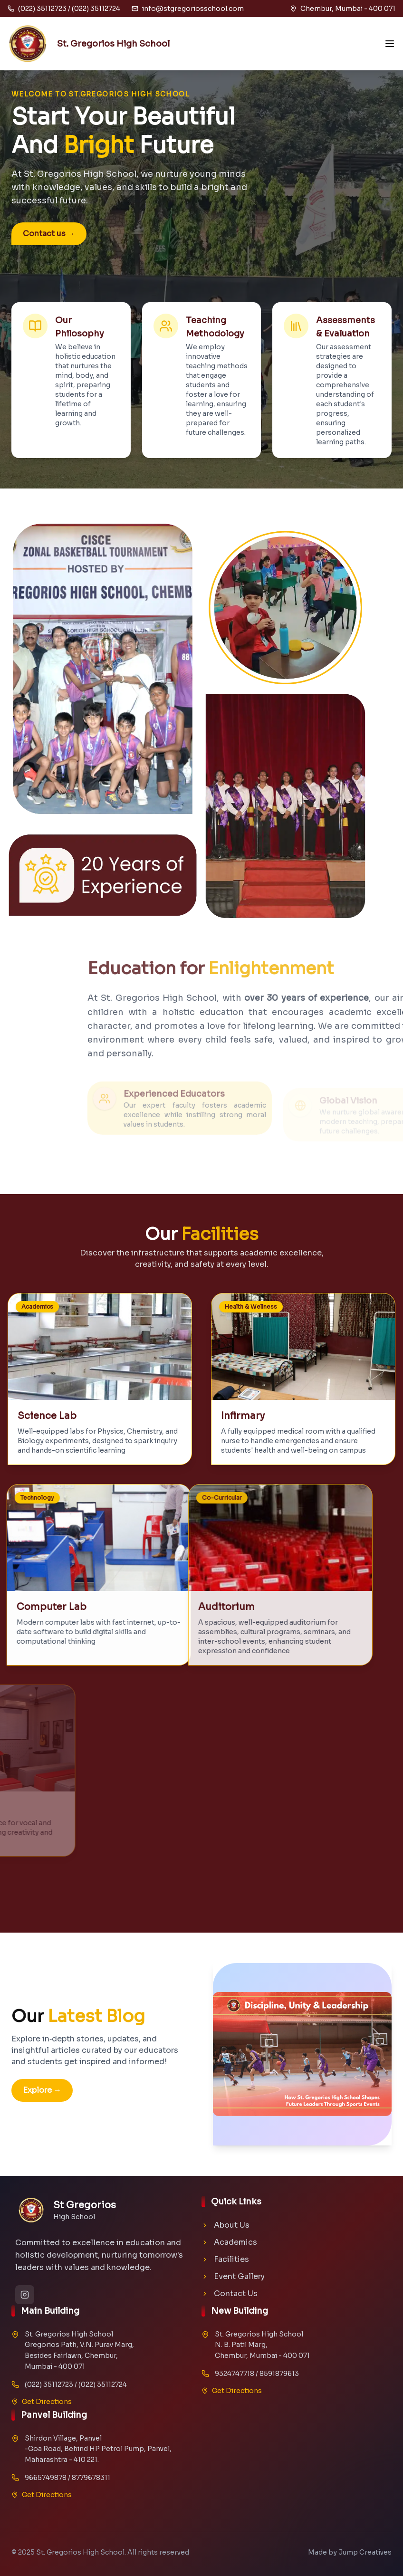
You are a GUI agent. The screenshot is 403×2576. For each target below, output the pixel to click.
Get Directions (41, 2401)
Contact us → (49, 234)
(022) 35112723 (49, 2384)
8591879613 (279, 2373)
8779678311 (91, 2477)
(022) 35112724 (102, 2384)
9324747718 (234, 2373)
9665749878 (46, 2477)
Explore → (42, 2090)
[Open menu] (389, 43)
